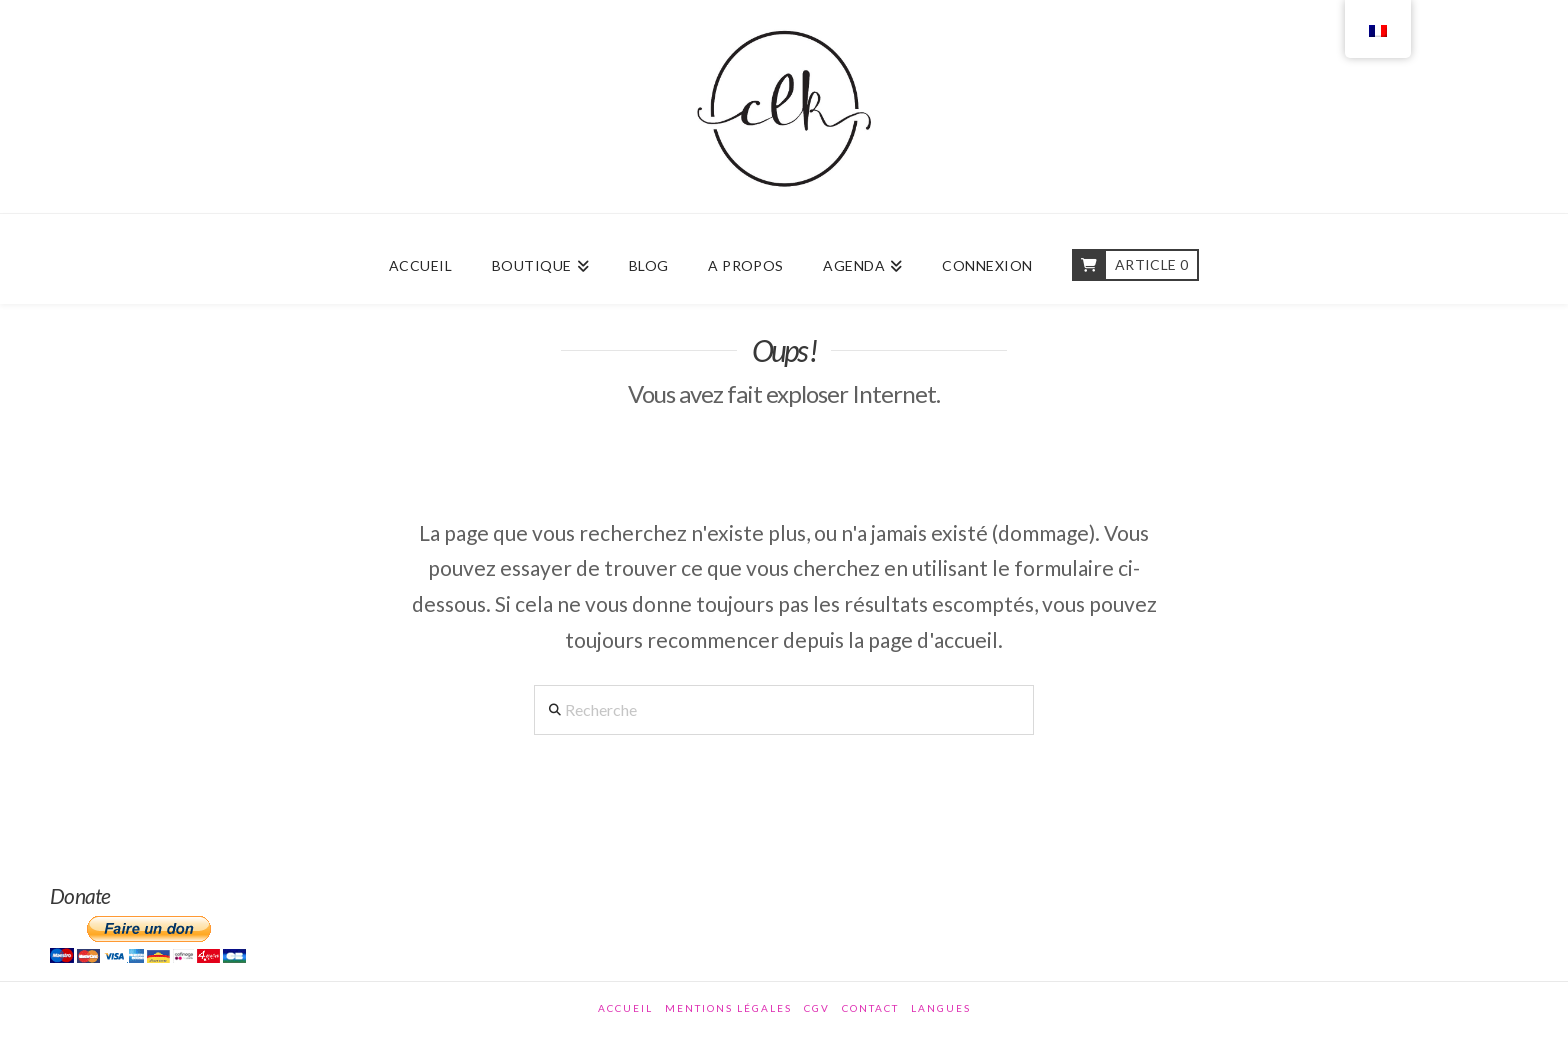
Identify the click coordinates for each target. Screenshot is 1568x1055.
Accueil (625, 1008)
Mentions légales (728, 1008)
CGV (817, 1008)
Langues (941, 1008)
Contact (870, 1008)
